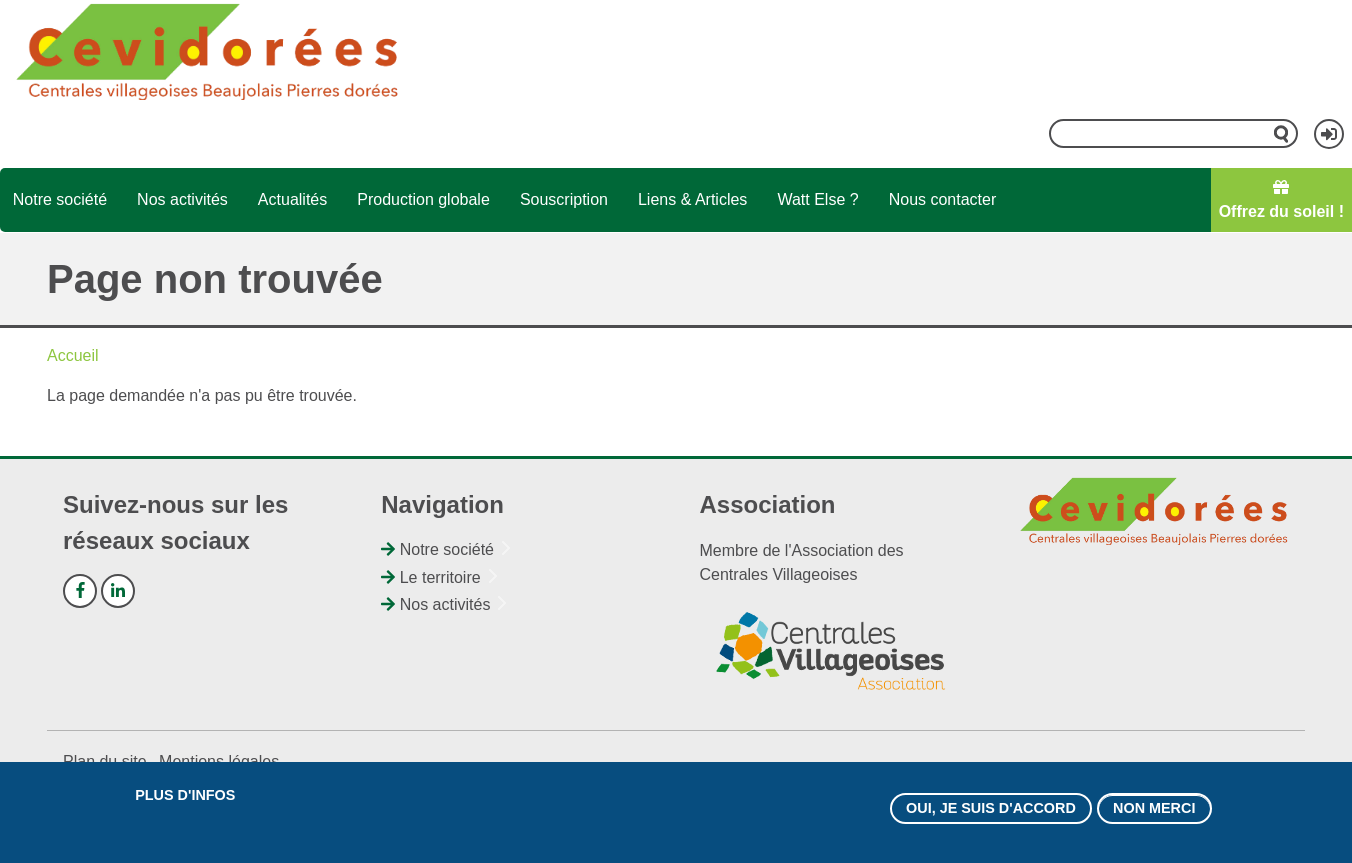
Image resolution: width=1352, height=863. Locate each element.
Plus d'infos (185, 795)
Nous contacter (943, 199)
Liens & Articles (692, 199)
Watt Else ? (817, 199)
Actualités (292, 199)
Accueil (73, 355)
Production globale (423, 199)
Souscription (564, 199)
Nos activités (182, 199)
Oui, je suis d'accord (991, 808)
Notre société (60, 199)
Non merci (1154, 808)
